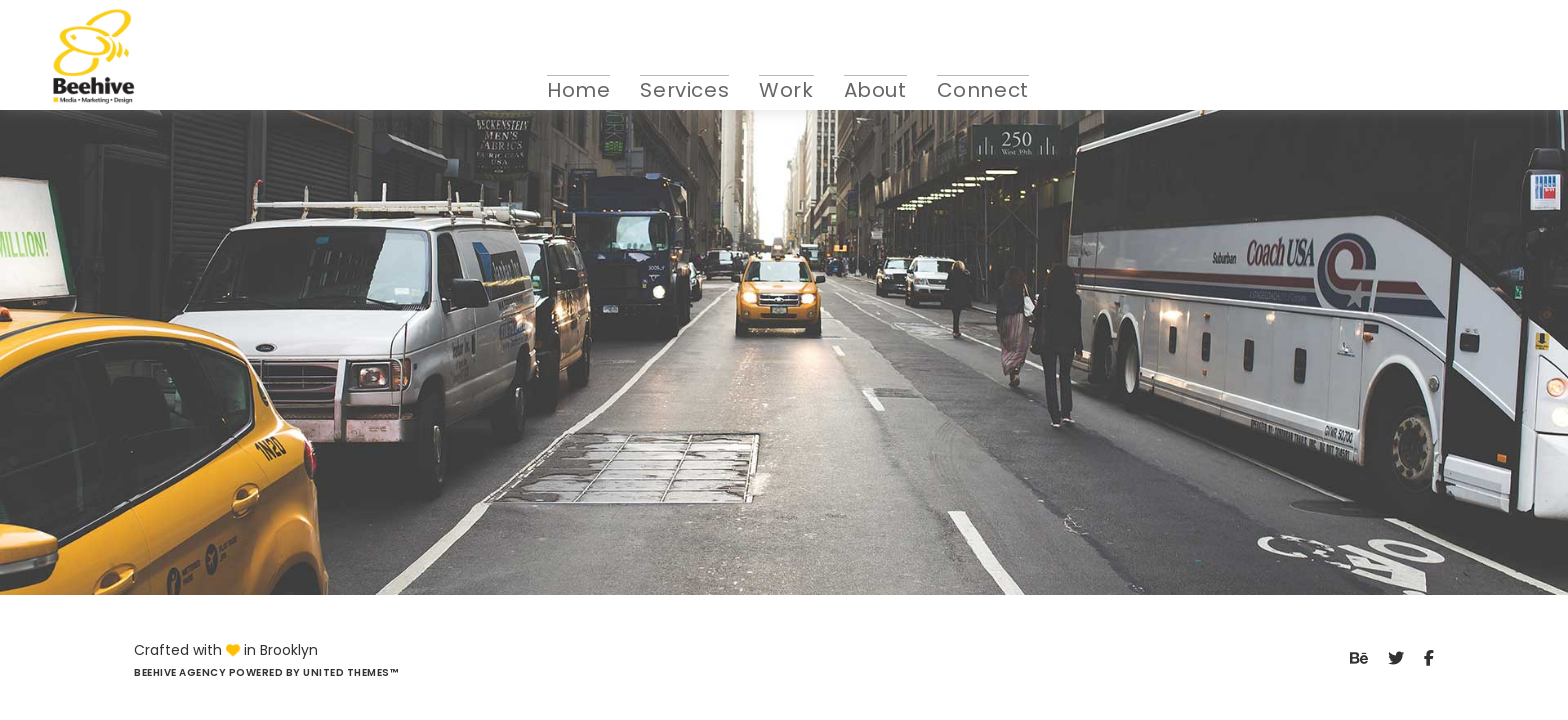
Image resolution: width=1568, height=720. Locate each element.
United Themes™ (350, 672)
